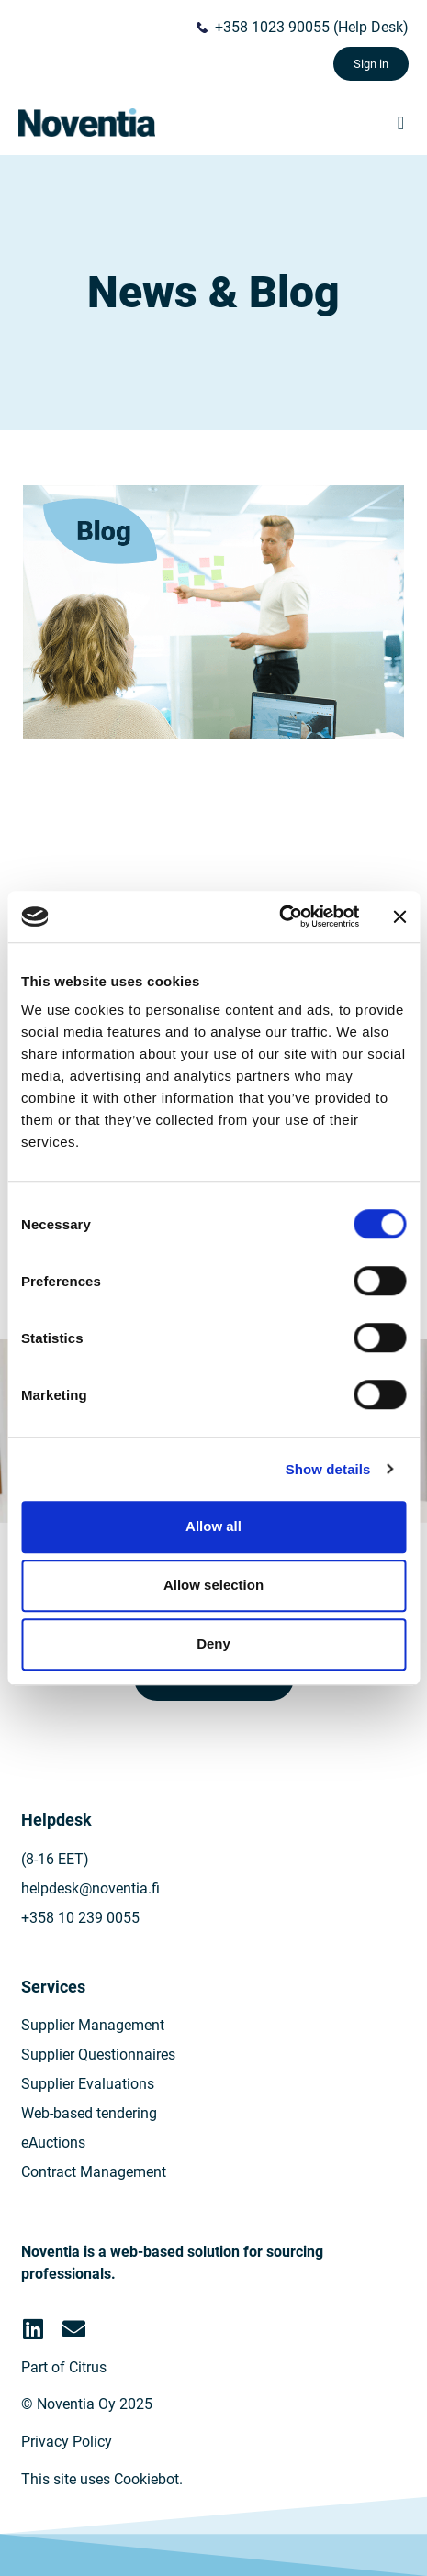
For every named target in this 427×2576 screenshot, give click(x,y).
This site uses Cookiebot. (102, 2479)
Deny (213, 1643)
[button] (401, 123)
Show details (328, 1469)
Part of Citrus (64, 2367)
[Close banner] (399, 916)
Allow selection (213, 1585)
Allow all (213, 1526)
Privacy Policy (66, 2441)
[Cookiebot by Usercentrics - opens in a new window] (278, 916)
